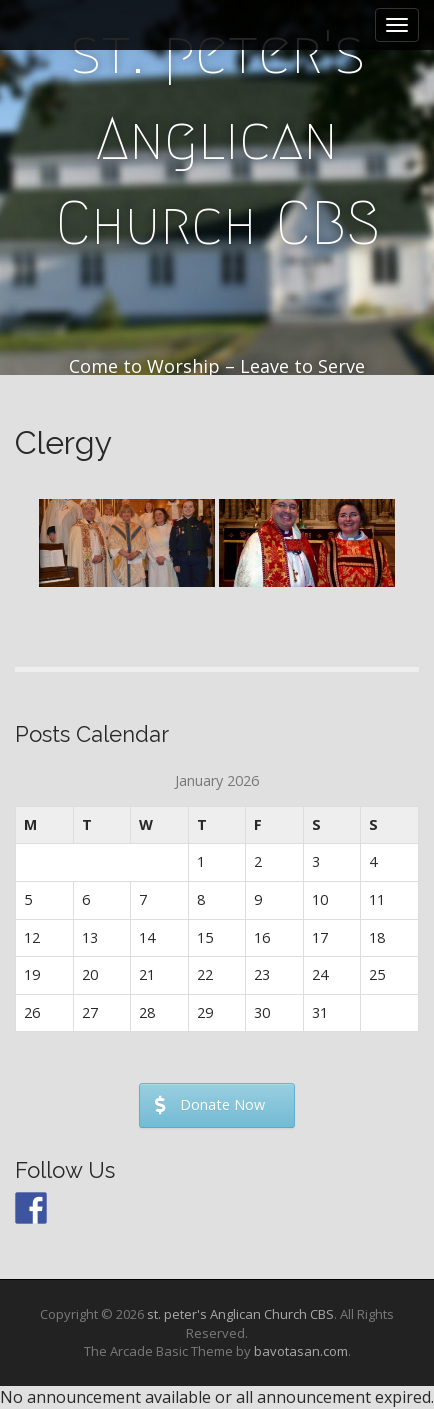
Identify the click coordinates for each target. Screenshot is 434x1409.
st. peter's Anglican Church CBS (217, 138)
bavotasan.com (301, 1351)
